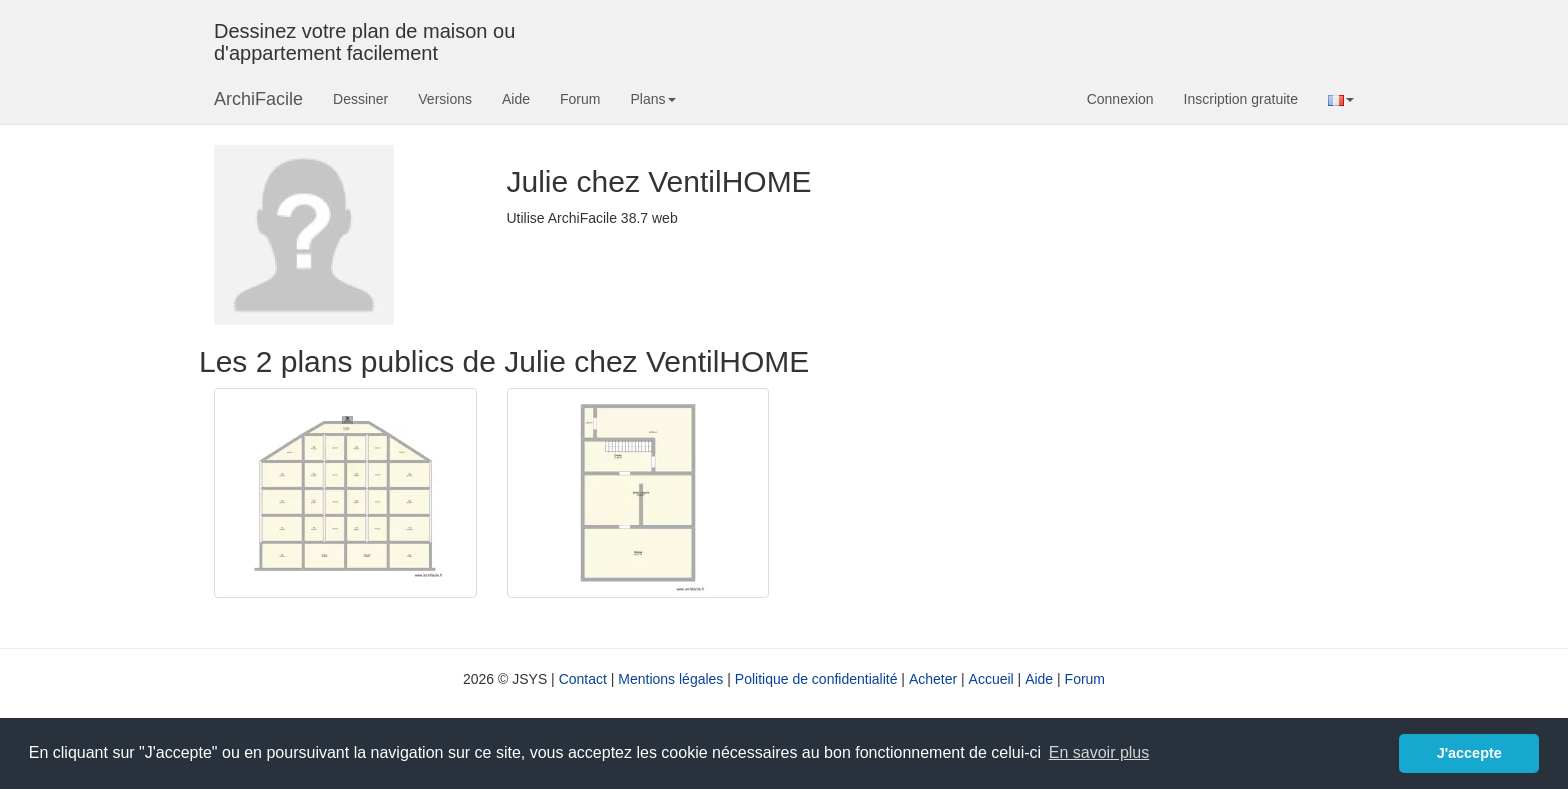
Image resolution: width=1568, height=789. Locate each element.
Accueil (991, 679)
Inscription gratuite (1241, 99)
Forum (580, 99)
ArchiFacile (258, 99)
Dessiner (360, 99)
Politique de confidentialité (816, 679)
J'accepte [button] (1469, 753)
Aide (516, 99)
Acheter (933, 679)
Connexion (1120, 99)
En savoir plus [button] (1099, 752)
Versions (445, 99)
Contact (583, 679)
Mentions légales (670, 679)
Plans (652, 99)
